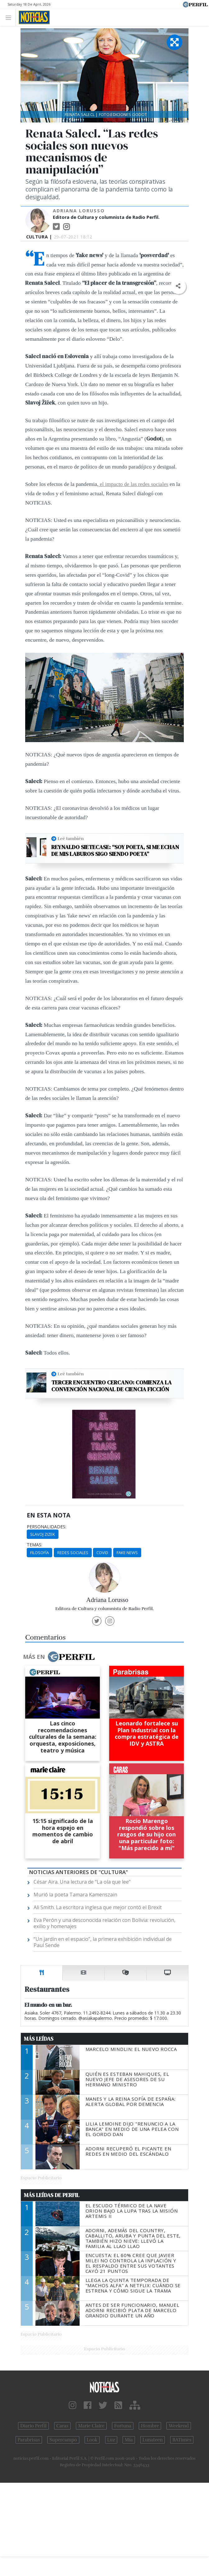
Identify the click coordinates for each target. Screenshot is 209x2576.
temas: (34, 1545)
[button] (178, 286)
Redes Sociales (72, 1552)
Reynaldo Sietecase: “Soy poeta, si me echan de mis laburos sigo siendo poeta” (115, 850)
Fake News (127, 1552)
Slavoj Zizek (42, 1534)
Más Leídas (38, 2039)
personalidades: (46, 1527)
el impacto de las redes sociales (133, 484)
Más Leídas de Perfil (51, 2195)
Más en (59, 1656)
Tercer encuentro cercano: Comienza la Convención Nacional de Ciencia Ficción (111, 1385)
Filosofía (39, 1552)
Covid (102, 1552)
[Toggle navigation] (10, 17)
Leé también (71, 838)
